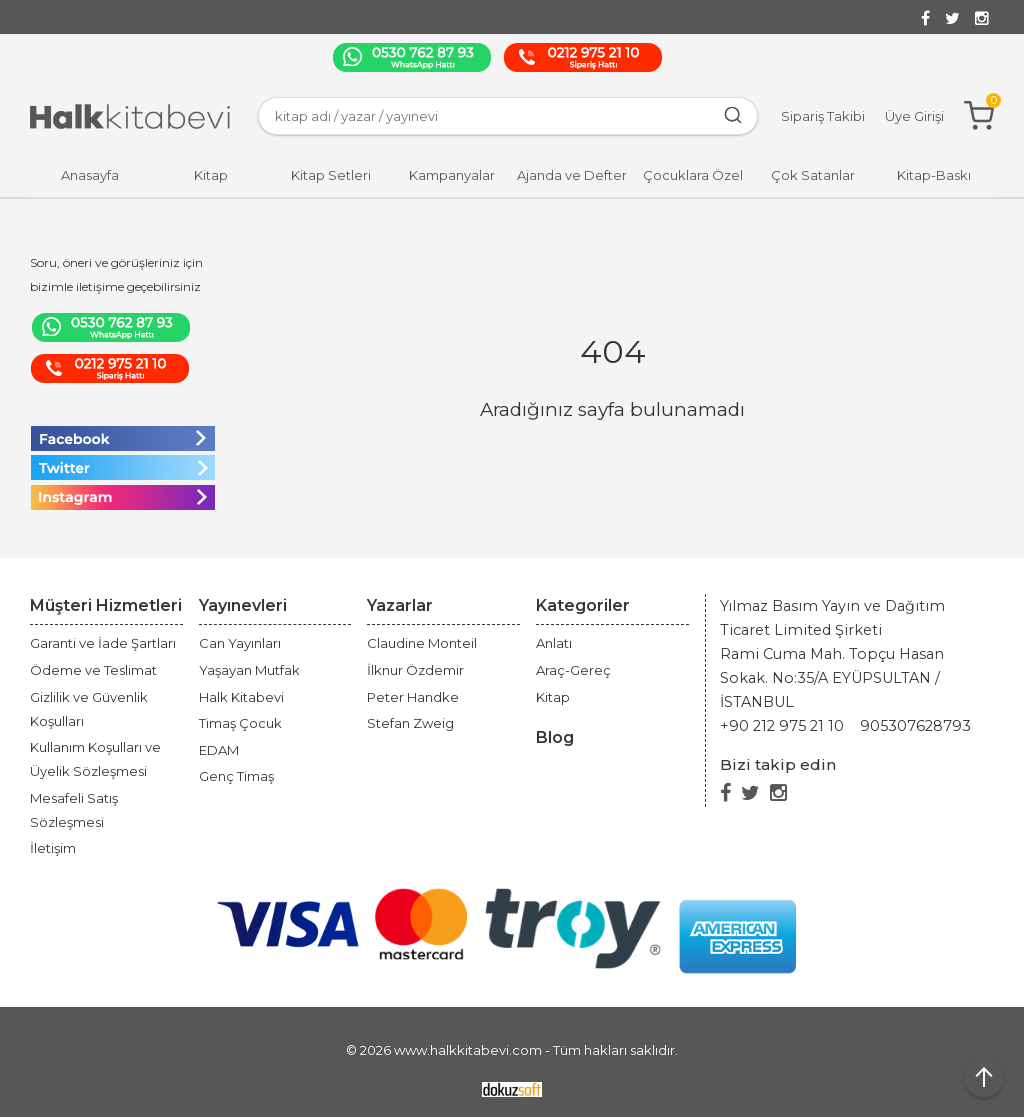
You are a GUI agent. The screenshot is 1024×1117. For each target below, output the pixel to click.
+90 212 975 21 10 (782, 726)
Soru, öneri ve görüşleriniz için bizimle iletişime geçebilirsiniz (116, 274)
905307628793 (915, 726)
